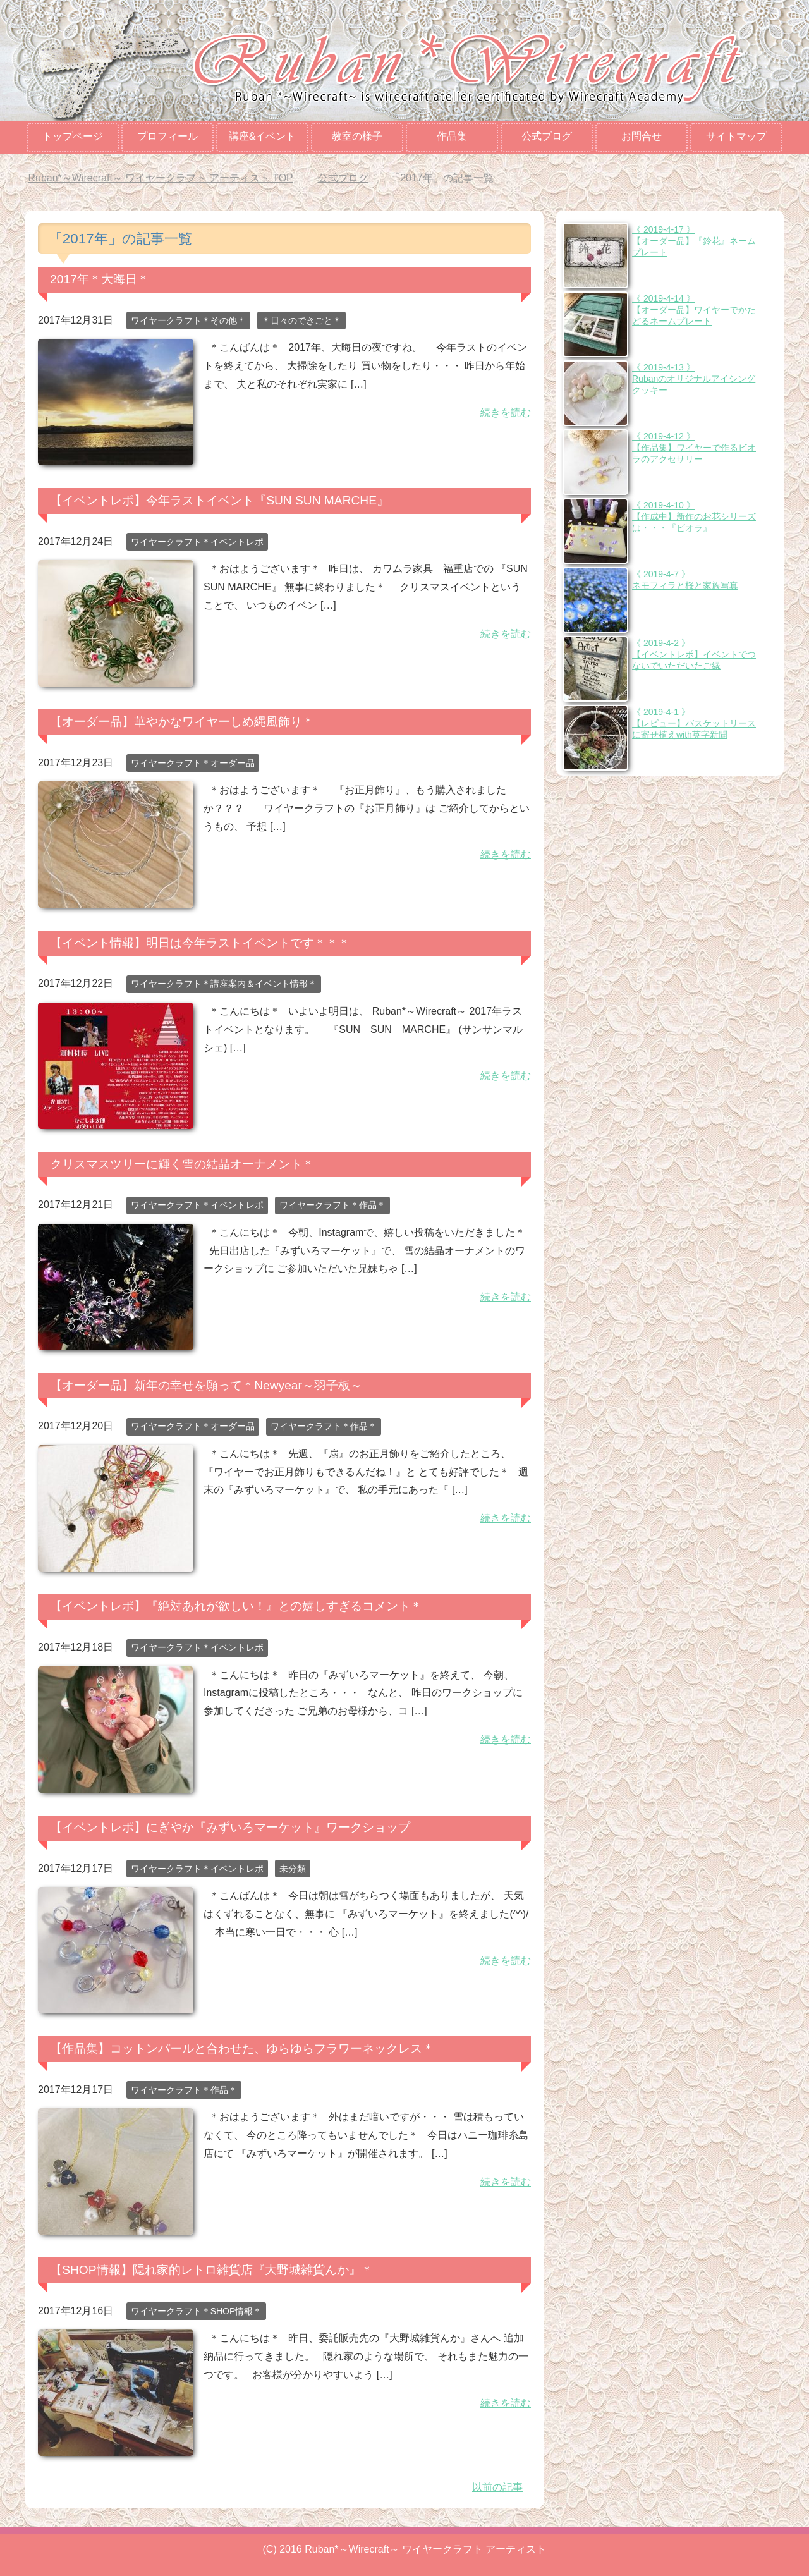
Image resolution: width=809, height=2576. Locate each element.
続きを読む (505, 412)
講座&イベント (262, 136)
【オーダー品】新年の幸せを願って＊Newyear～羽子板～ (206, 1385)
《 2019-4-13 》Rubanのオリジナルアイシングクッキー (693, 378)
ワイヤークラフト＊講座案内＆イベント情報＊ (224, 984)
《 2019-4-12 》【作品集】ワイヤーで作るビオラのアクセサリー (694, 447)
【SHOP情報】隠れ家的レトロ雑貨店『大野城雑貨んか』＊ (211, 2269)
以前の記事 (497, 2487)
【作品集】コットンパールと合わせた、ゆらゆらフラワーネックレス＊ (242, 2048)
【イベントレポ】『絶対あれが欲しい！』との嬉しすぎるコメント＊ (236, 1606)
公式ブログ (546, 136)
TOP (160, 178)
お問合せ (641, 136)
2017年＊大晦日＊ (99, 279)
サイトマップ (736, 136)
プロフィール (167, 136)
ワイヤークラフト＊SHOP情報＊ (196, 2311)
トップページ (72, 136)
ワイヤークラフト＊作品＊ (332, 1205)
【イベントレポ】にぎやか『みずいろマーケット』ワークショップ (230, 1827)
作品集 (452, 136)
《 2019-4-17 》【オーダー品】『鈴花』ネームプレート (694, 240)
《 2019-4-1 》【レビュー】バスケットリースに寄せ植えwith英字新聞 (694, 723)
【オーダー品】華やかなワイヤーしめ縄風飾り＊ (182, 721)
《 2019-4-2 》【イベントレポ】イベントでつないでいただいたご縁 (694, 654)
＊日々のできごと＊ (301, 320)
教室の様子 (357, 136)
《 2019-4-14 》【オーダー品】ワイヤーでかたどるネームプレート (694, 309)
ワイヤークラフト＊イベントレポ (197, 542)
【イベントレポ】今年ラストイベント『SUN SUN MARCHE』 (219, 500)
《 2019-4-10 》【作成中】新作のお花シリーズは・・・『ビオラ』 (694, 516)
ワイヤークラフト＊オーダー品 (193, 763)
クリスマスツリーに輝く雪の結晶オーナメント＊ (182, 1164)
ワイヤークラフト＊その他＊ (188, 320)
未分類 (292, 1869)
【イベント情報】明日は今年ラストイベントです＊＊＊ (200, 942)
